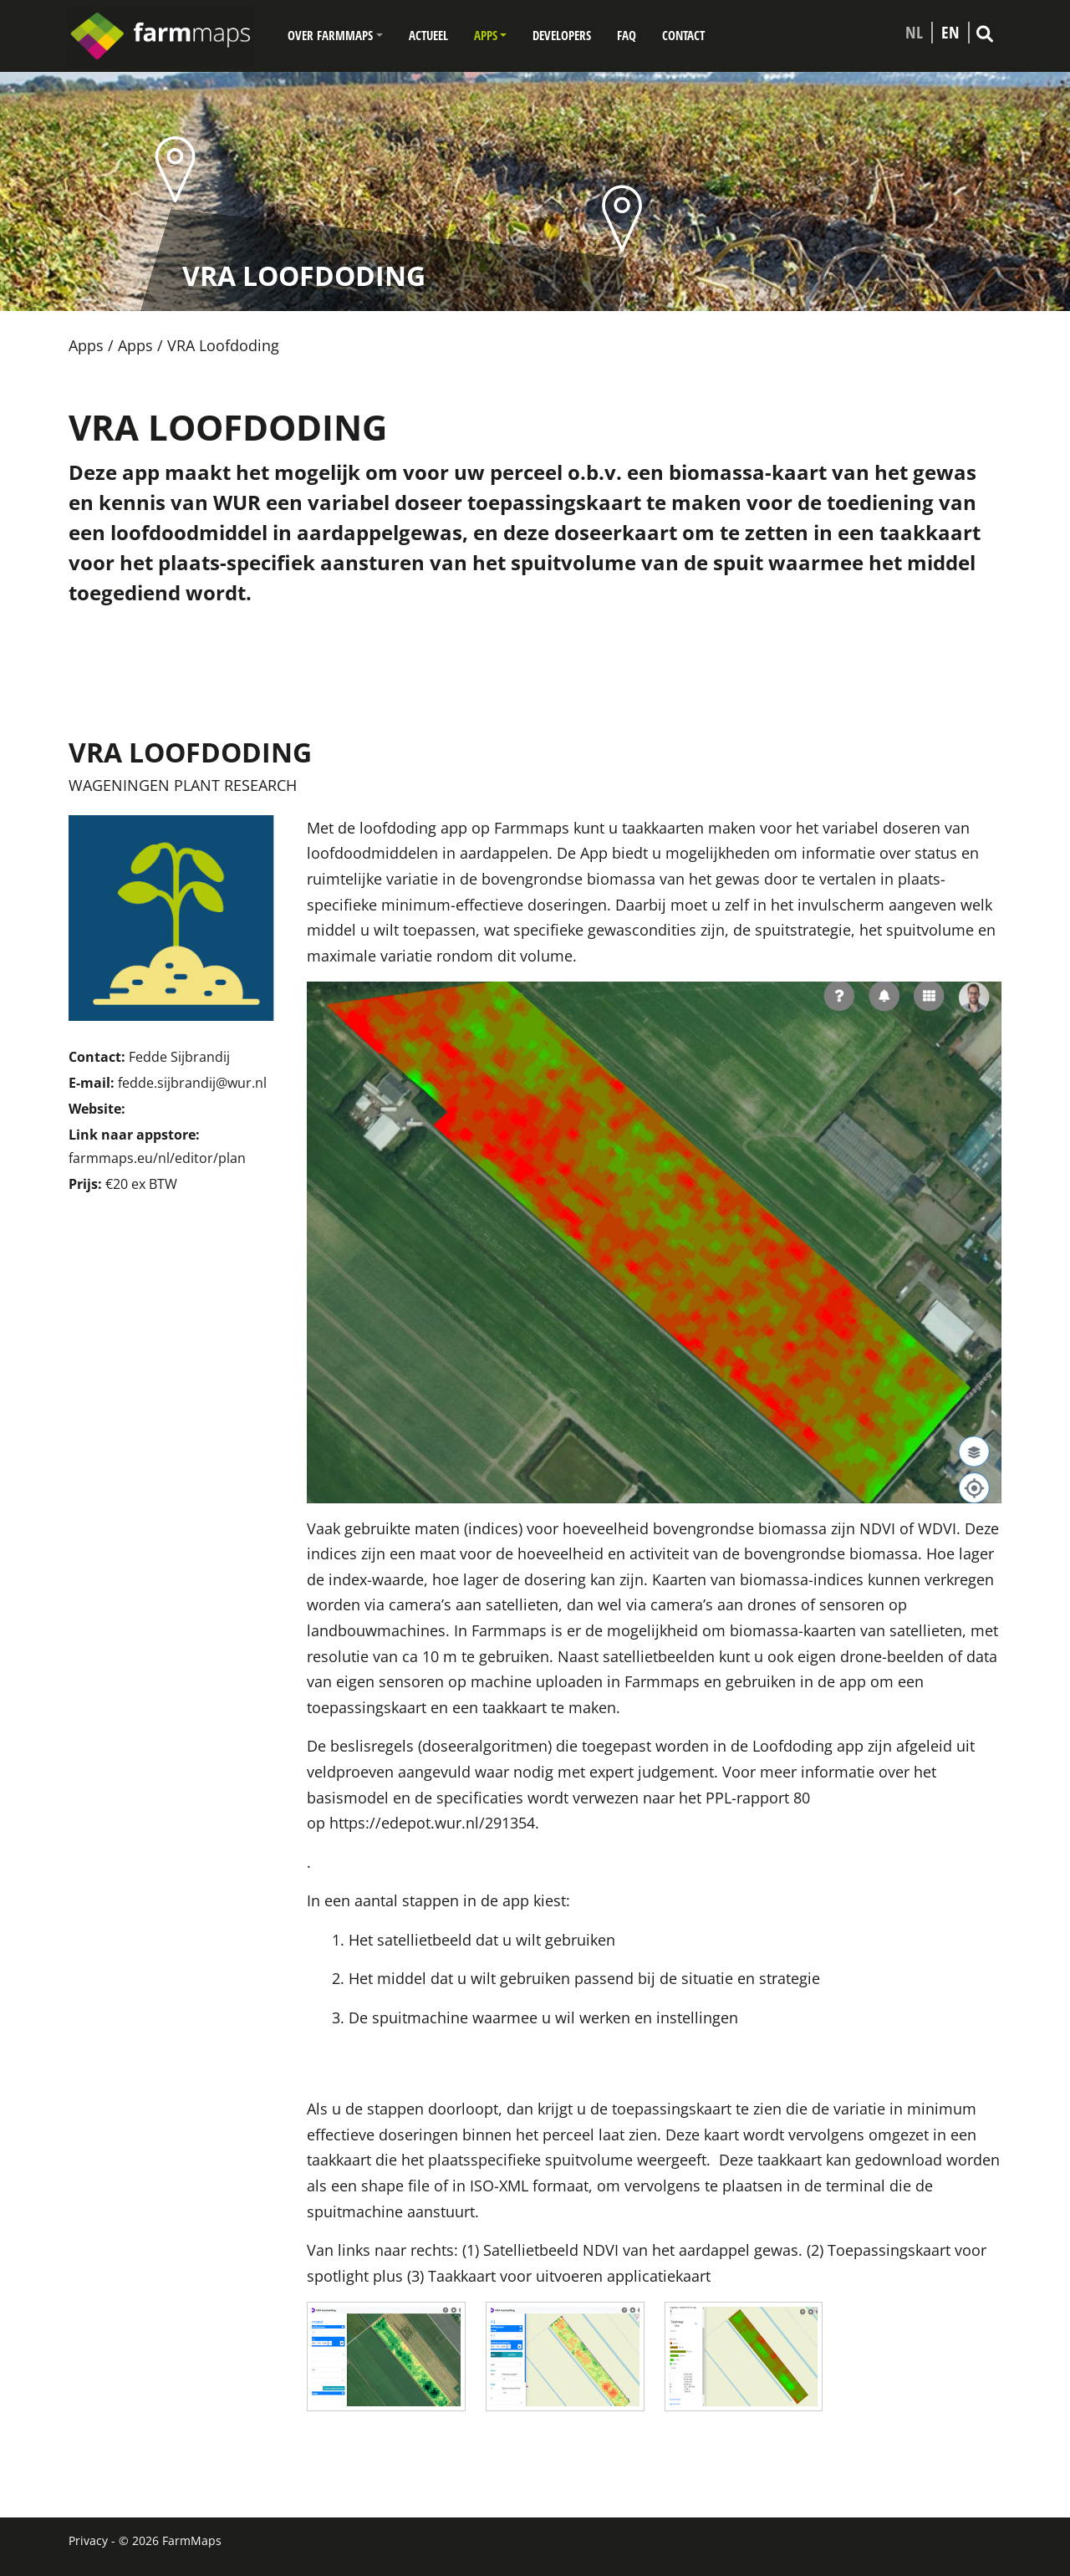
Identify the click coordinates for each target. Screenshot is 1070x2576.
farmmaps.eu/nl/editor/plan (157, 1158)
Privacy (88, 2540)
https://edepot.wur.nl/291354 (432, 1823)
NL (914, 32)
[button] (335, 36)
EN (950, 32)
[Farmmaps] (167, 36)
